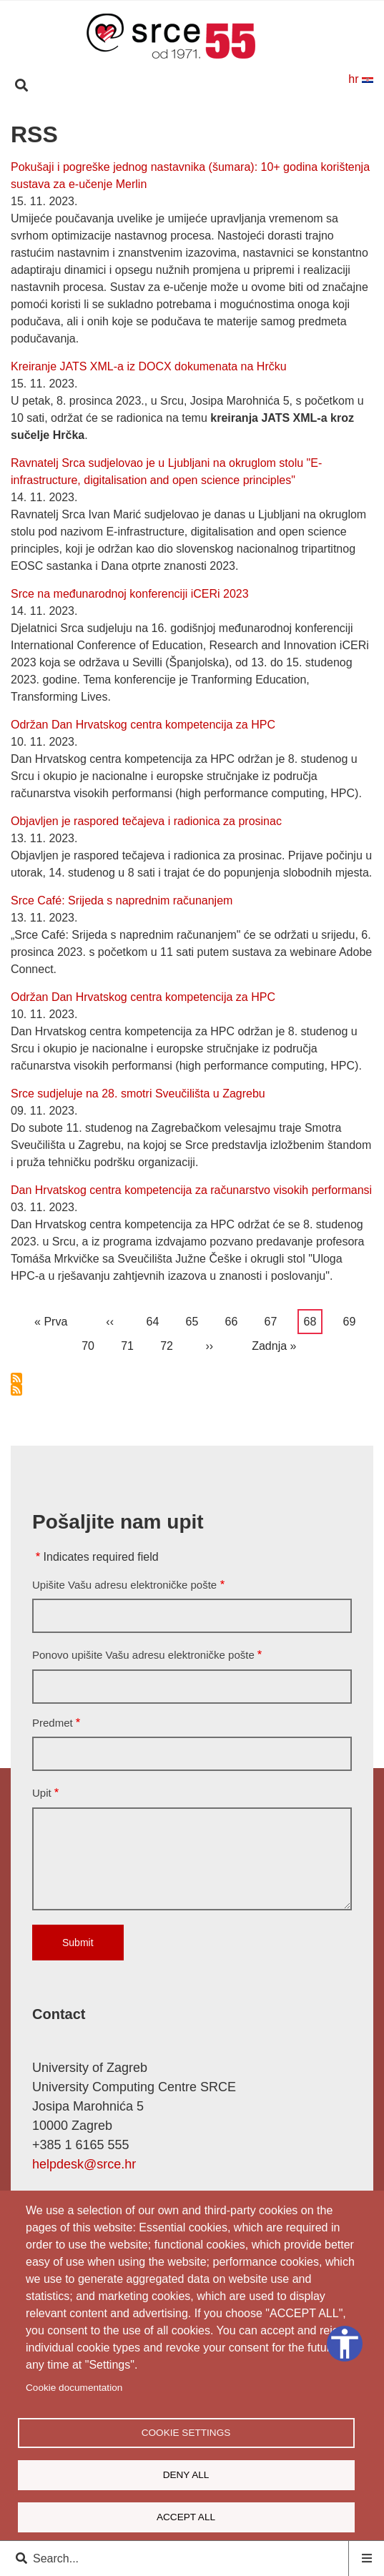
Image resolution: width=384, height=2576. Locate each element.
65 (195, 1319)
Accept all (186, 2517)
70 (91, 1343)
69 (352, 1319)
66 (234, 1319)
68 (313, 1322)
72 (169, 1343)
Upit (41, 1793)
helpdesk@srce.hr (84, 2164)
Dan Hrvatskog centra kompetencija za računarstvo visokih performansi (191, 1190)
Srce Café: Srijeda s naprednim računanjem (121, 900)
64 (156, 1319)
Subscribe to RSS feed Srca (16, 1378)
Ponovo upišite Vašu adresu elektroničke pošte (143, 1655)
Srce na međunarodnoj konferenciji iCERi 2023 (130, 594)
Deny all (186, 2474)
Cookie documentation (74, 2387)
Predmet (52, 1723)
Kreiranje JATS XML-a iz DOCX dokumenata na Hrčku (149, 366)
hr (360, 79)
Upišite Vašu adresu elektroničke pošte (124, 1585)
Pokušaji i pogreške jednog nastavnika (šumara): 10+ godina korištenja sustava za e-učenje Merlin (190, 175)
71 (130, 1343)
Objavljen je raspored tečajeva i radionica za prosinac (146, 821)
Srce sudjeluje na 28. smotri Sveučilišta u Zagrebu (138, 1093)
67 (274, 1319)
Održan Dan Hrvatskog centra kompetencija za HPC (143, 725)
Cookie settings (186, 2432)
